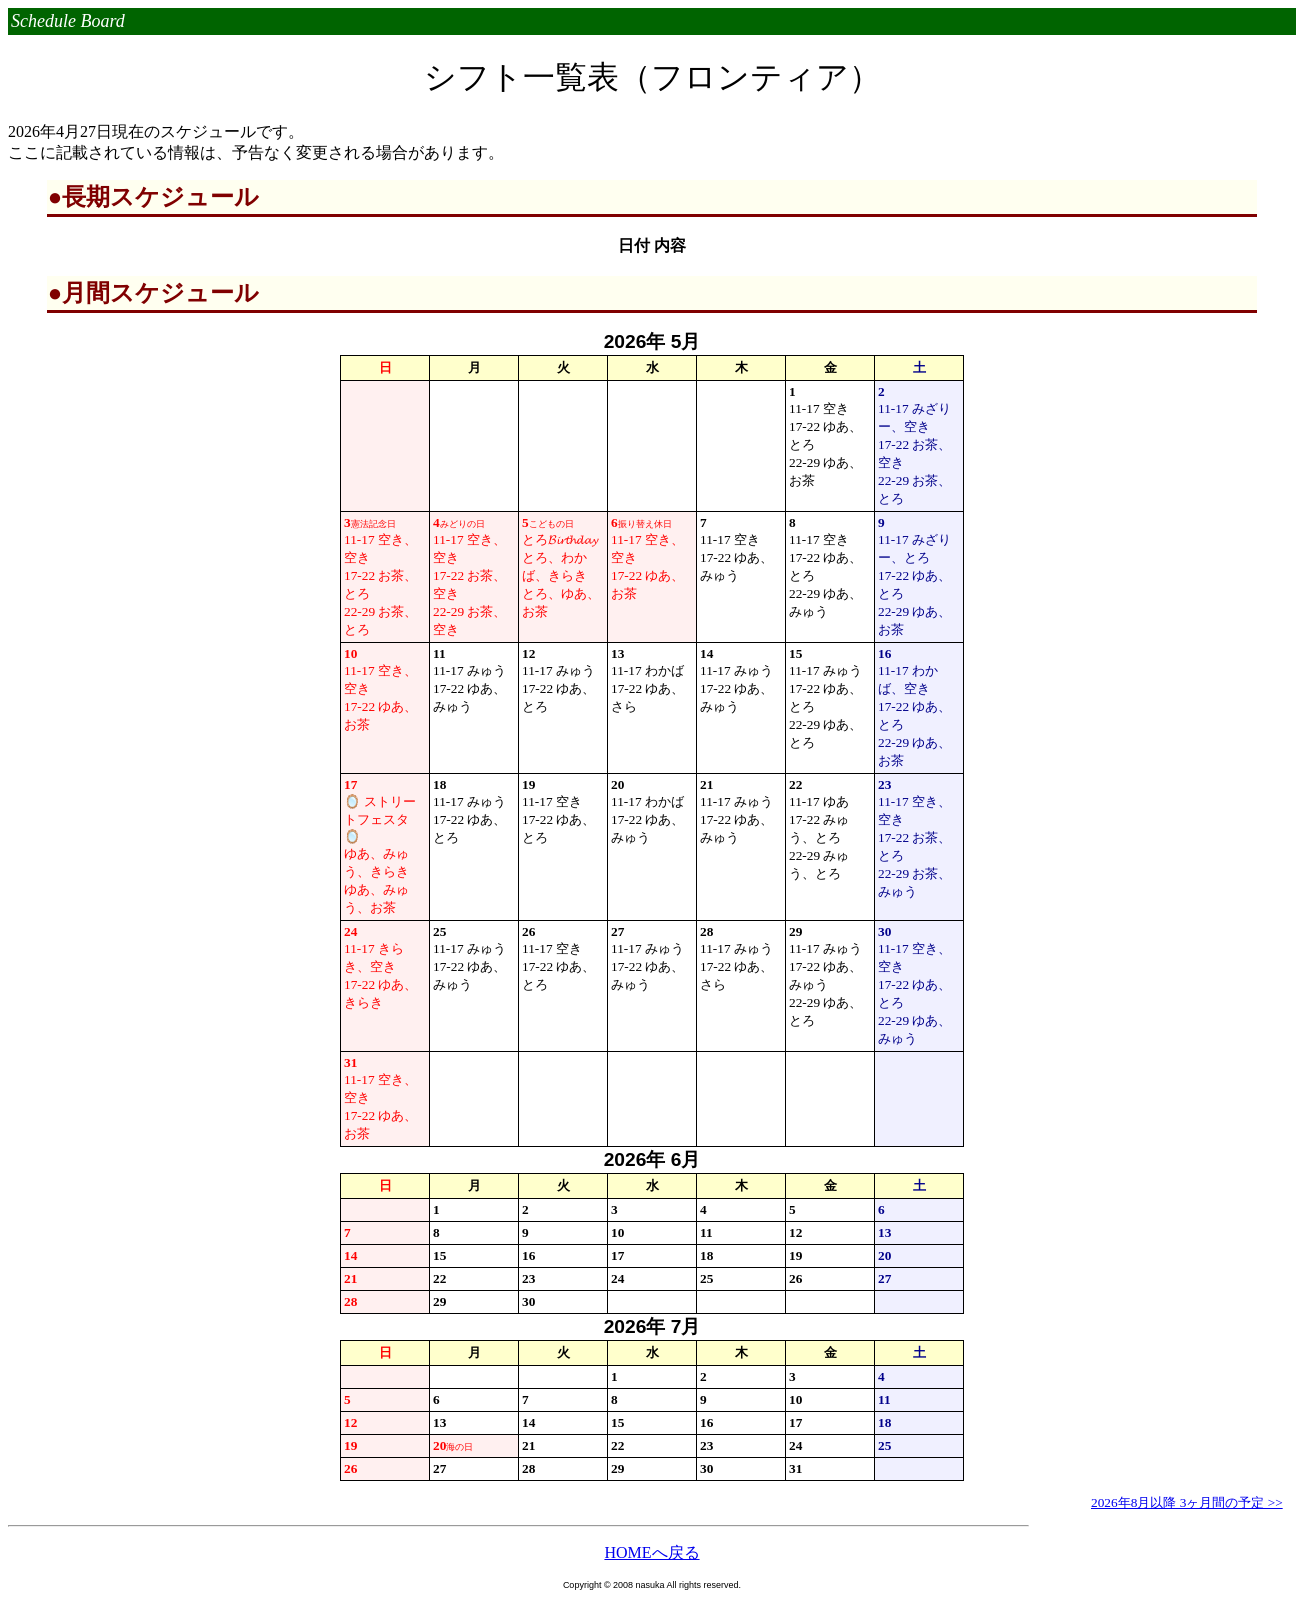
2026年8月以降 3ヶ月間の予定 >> (1187, 1502)
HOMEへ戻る (651, 1552)
